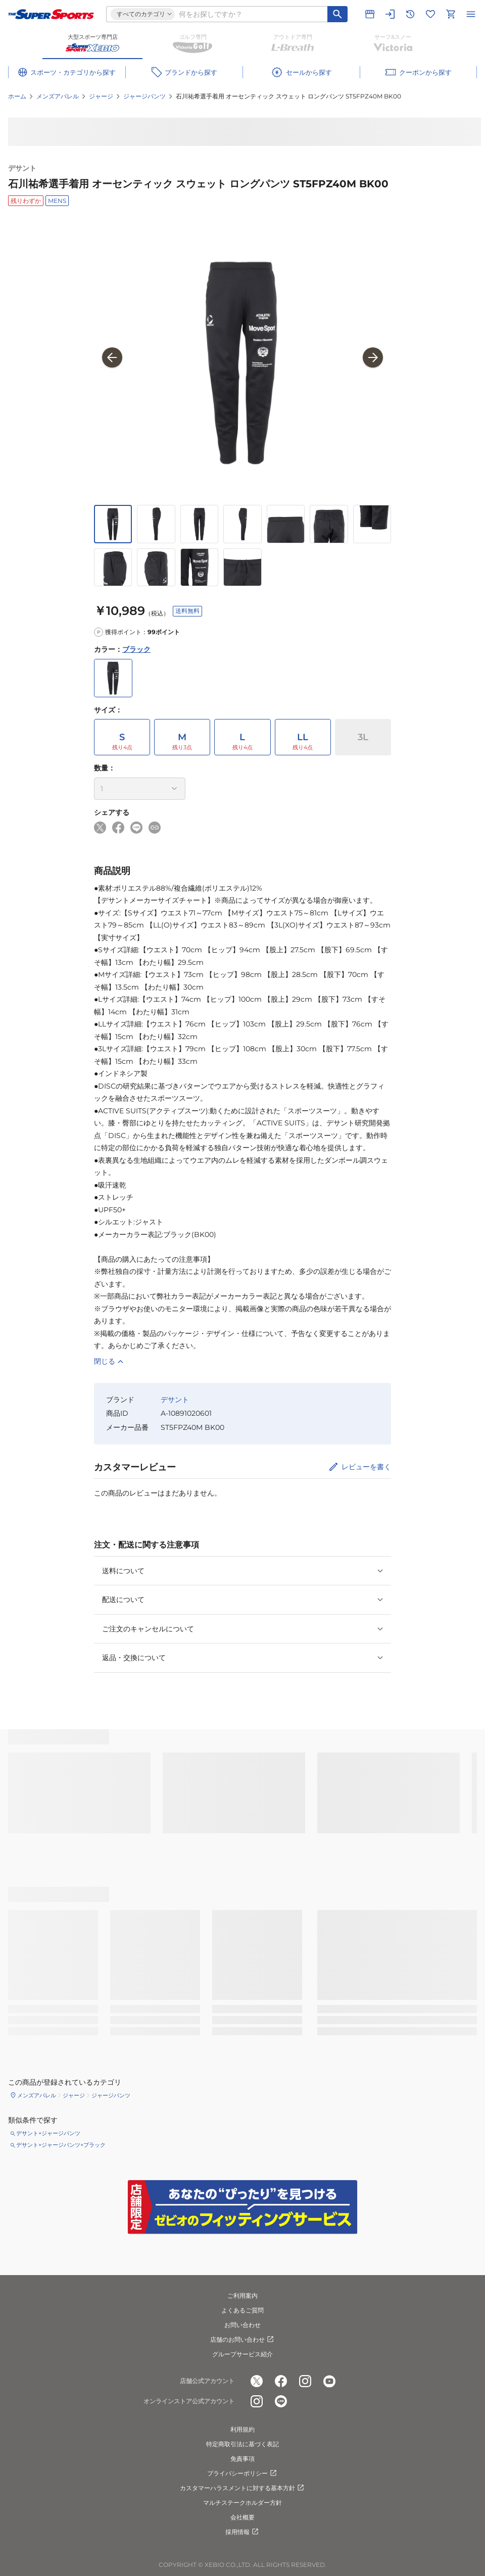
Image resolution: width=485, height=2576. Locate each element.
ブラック (136, 649)
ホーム (17, 96)
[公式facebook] (281, 2382)
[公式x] (257, 2382)
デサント (22, 168)
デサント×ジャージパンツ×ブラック (61, 2144)
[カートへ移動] (451, 14)
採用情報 (242, 2532)
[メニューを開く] (470, 14)
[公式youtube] (329, 2382)
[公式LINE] (281, 2402)
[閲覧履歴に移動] (410, 14)
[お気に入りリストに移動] (430, 14)
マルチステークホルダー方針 (242, 2502)
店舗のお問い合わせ (242, 2340)
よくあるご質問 (242, 2310)
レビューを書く (366, 1466)
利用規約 (242, 2429)
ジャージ (101, 96)
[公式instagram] (305, 2382)
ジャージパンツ (144, 96)
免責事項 (242, 2458)
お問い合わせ (242, 2325)
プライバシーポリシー (242, 2473)
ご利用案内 (242, 2295)
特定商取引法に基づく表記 (242, 2444)
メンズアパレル (57, 96)
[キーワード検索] (337, 14)
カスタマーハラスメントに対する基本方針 (242, 2488)
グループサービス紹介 (242, 2354)
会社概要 (242, 2517)
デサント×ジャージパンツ (48, 2133)
